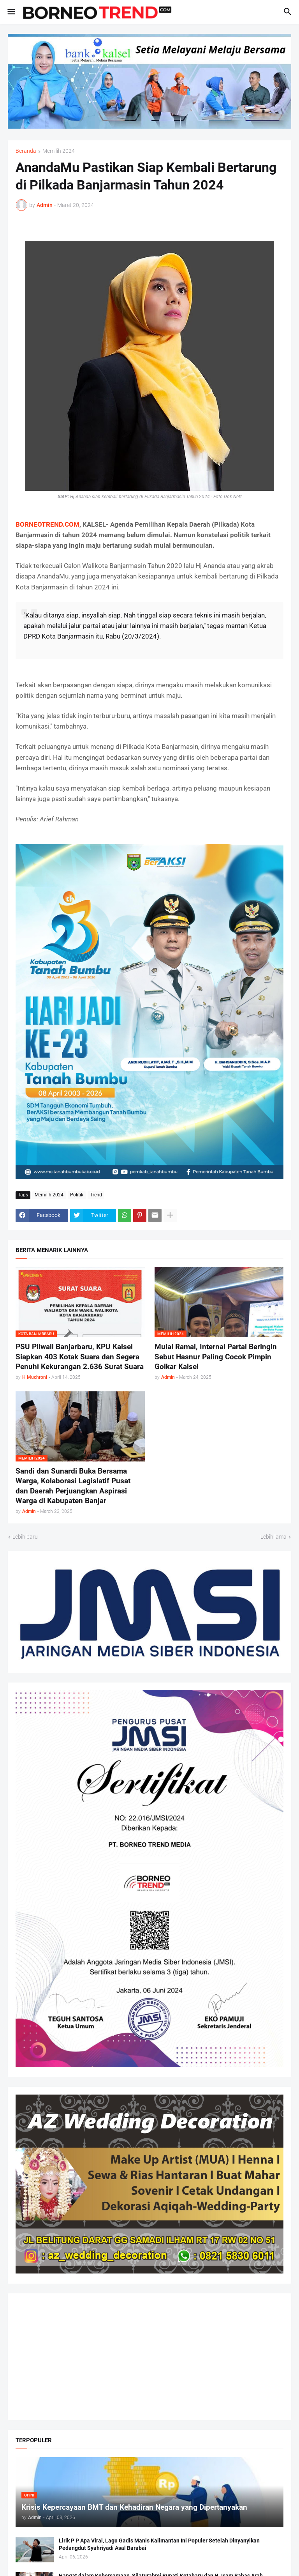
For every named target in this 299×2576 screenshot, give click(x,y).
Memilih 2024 (58, 151)
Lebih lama (273, 1537)
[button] (10, 12)
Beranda (26, 151)
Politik (76, 1195)
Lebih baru (25, 1537)
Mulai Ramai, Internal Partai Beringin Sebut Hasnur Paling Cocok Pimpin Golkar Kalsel (216, 1356)
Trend (96, 1195)
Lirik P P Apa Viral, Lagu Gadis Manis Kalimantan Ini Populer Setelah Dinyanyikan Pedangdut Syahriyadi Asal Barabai (159, 2544)
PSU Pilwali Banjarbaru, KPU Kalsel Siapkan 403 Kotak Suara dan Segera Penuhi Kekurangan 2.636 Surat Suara (80, 1356)
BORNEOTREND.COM (47, 524)
